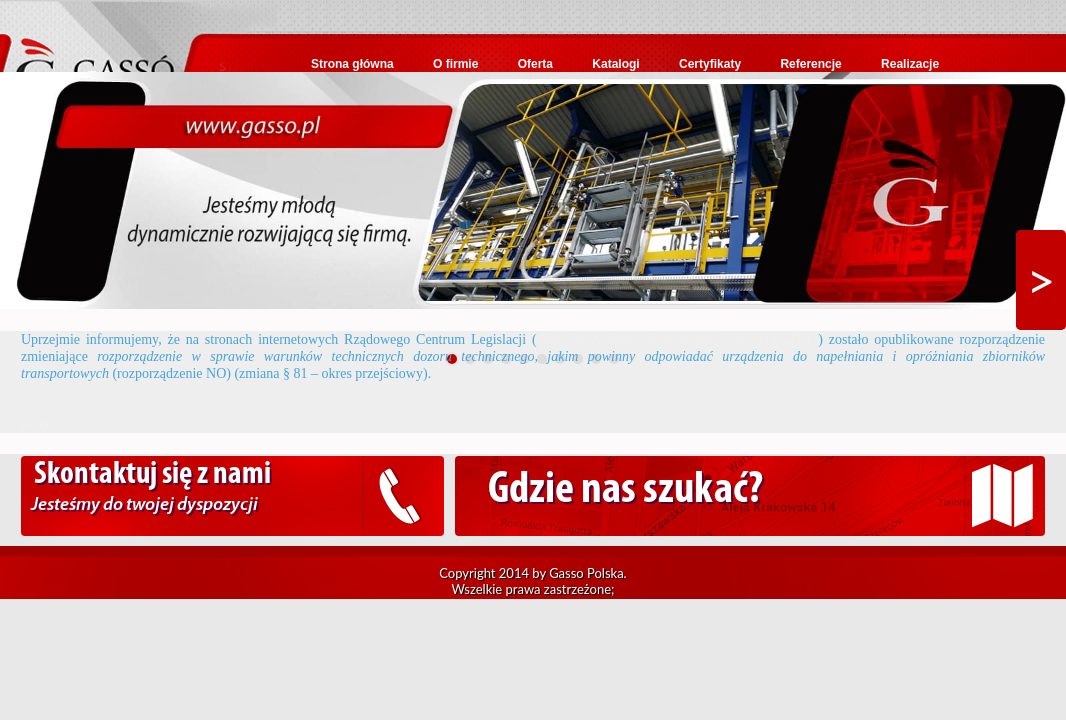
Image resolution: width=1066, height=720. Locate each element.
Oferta (535, 64)
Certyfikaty (710, 64)
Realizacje (910, 64)
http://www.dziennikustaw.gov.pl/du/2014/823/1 (678, 339)
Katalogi (615, 64)
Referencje (810, 64)
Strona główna (352, 64)
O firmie (455, 64)
